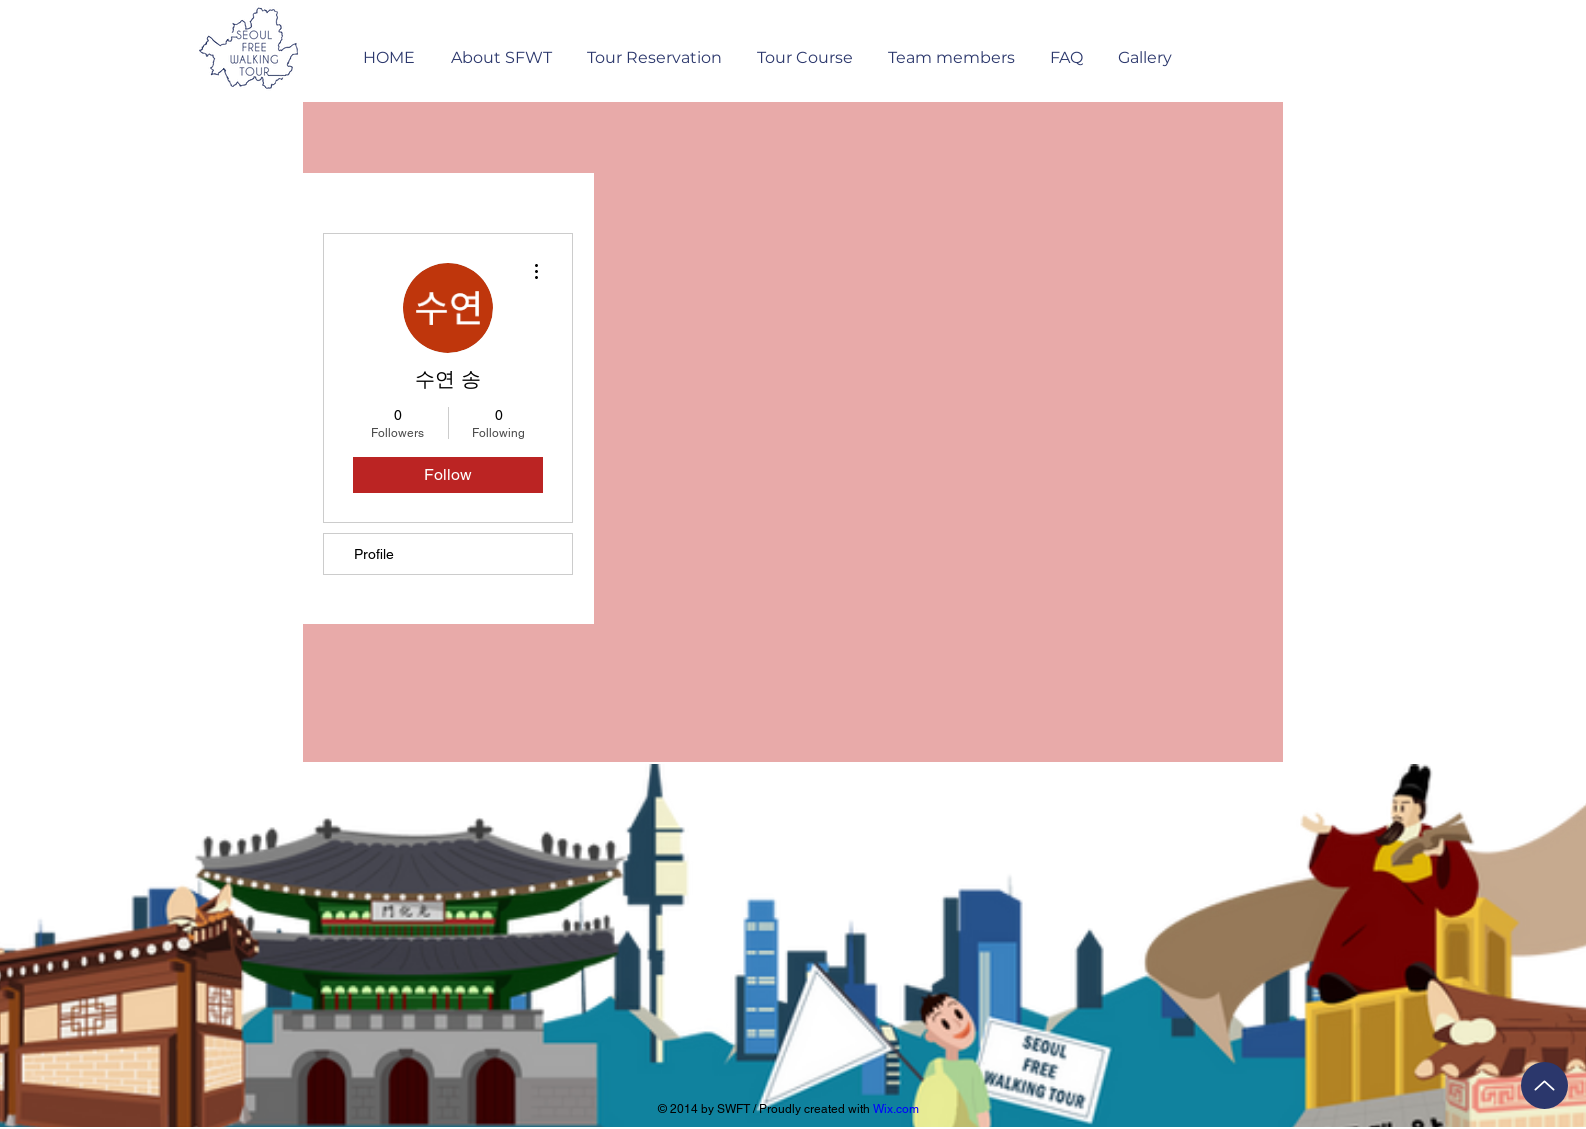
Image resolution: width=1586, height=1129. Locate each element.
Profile (374, 554)
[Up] (1544, 1085)
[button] (654, 48)
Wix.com (896, 1109)
